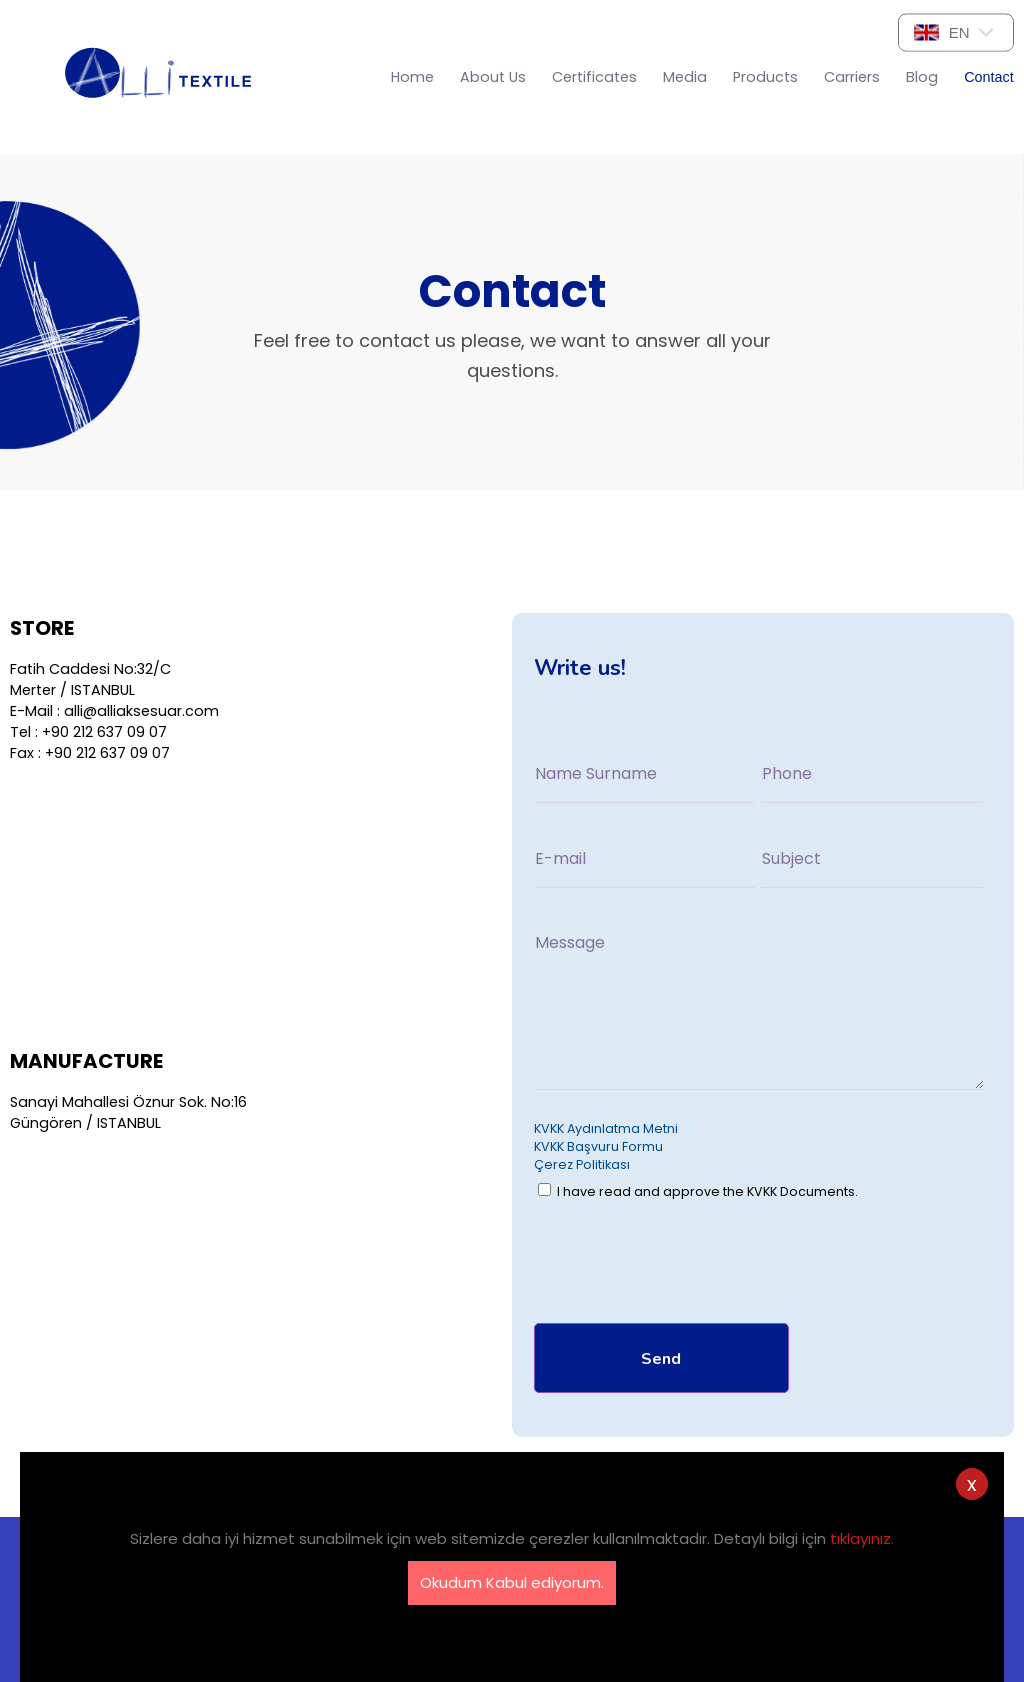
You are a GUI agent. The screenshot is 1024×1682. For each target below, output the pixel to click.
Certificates (594, 77)
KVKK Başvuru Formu (598, 1146)
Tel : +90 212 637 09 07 (88, 732)
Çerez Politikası (582, 1164)
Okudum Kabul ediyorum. (512, 1582)
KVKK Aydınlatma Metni (606, 1128)
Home (412, 77)
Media (685, 77)
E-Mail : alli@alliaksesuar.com (114, 711)
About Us (493, 77)
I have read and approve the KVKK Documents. (698, 1191)
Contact (989, 77)
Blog (922, 77)
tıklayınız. (862, 1538)
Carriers (852, 77)
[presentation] (686, 1266)
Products (765, 77)
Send (661, 1359)
